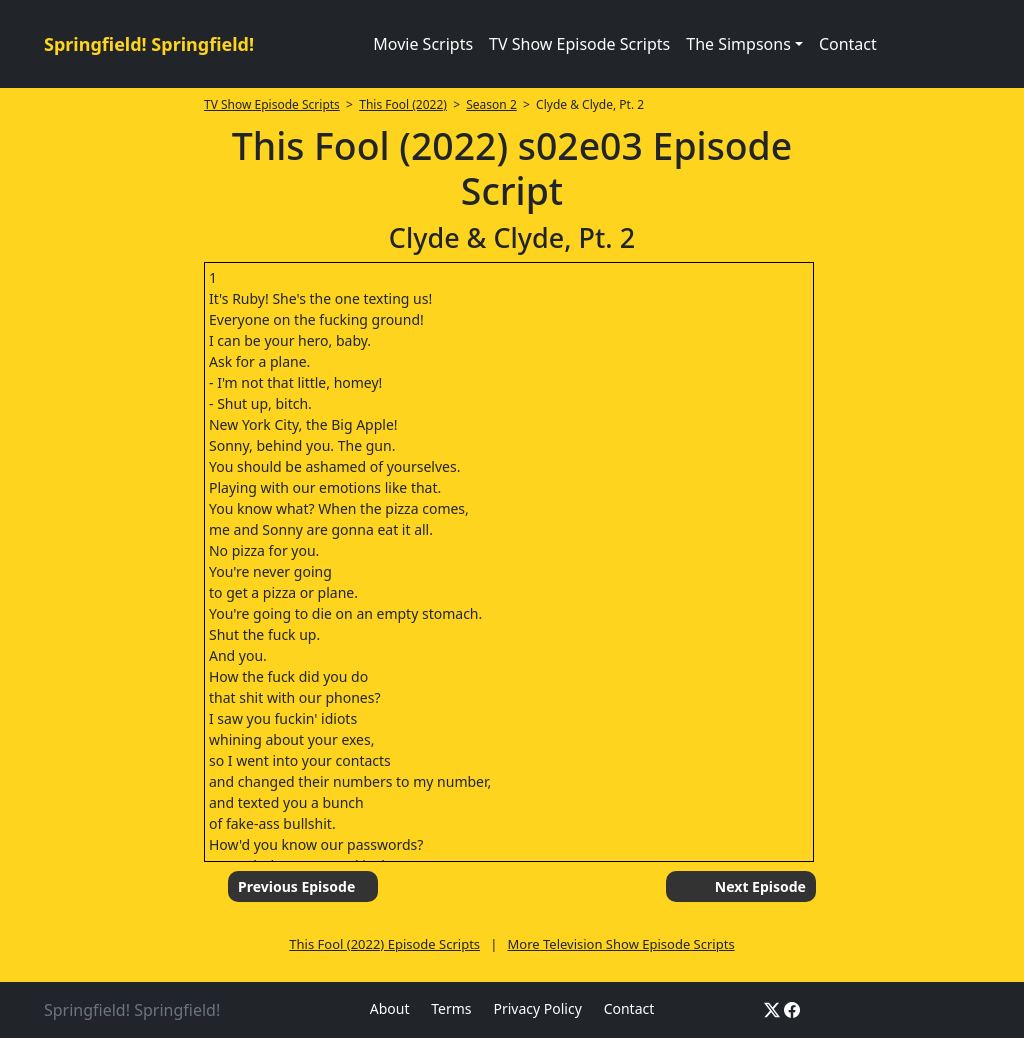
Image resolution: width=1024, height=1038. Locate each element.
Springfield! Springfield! (149, 44)
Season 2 (491, 104)
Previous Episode (296, 886)
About (390, 1008)
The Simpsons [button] (738, 44)
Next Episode (760, 886)
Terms (451, 1008)
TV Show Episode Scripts (579, 44)
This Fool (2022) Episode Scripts (384, 944)
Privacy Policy (537, 1008)
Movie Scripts (423, 44)
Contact (848, 44)
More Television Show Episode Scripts (621, 944)
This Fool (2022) (403, 104)
